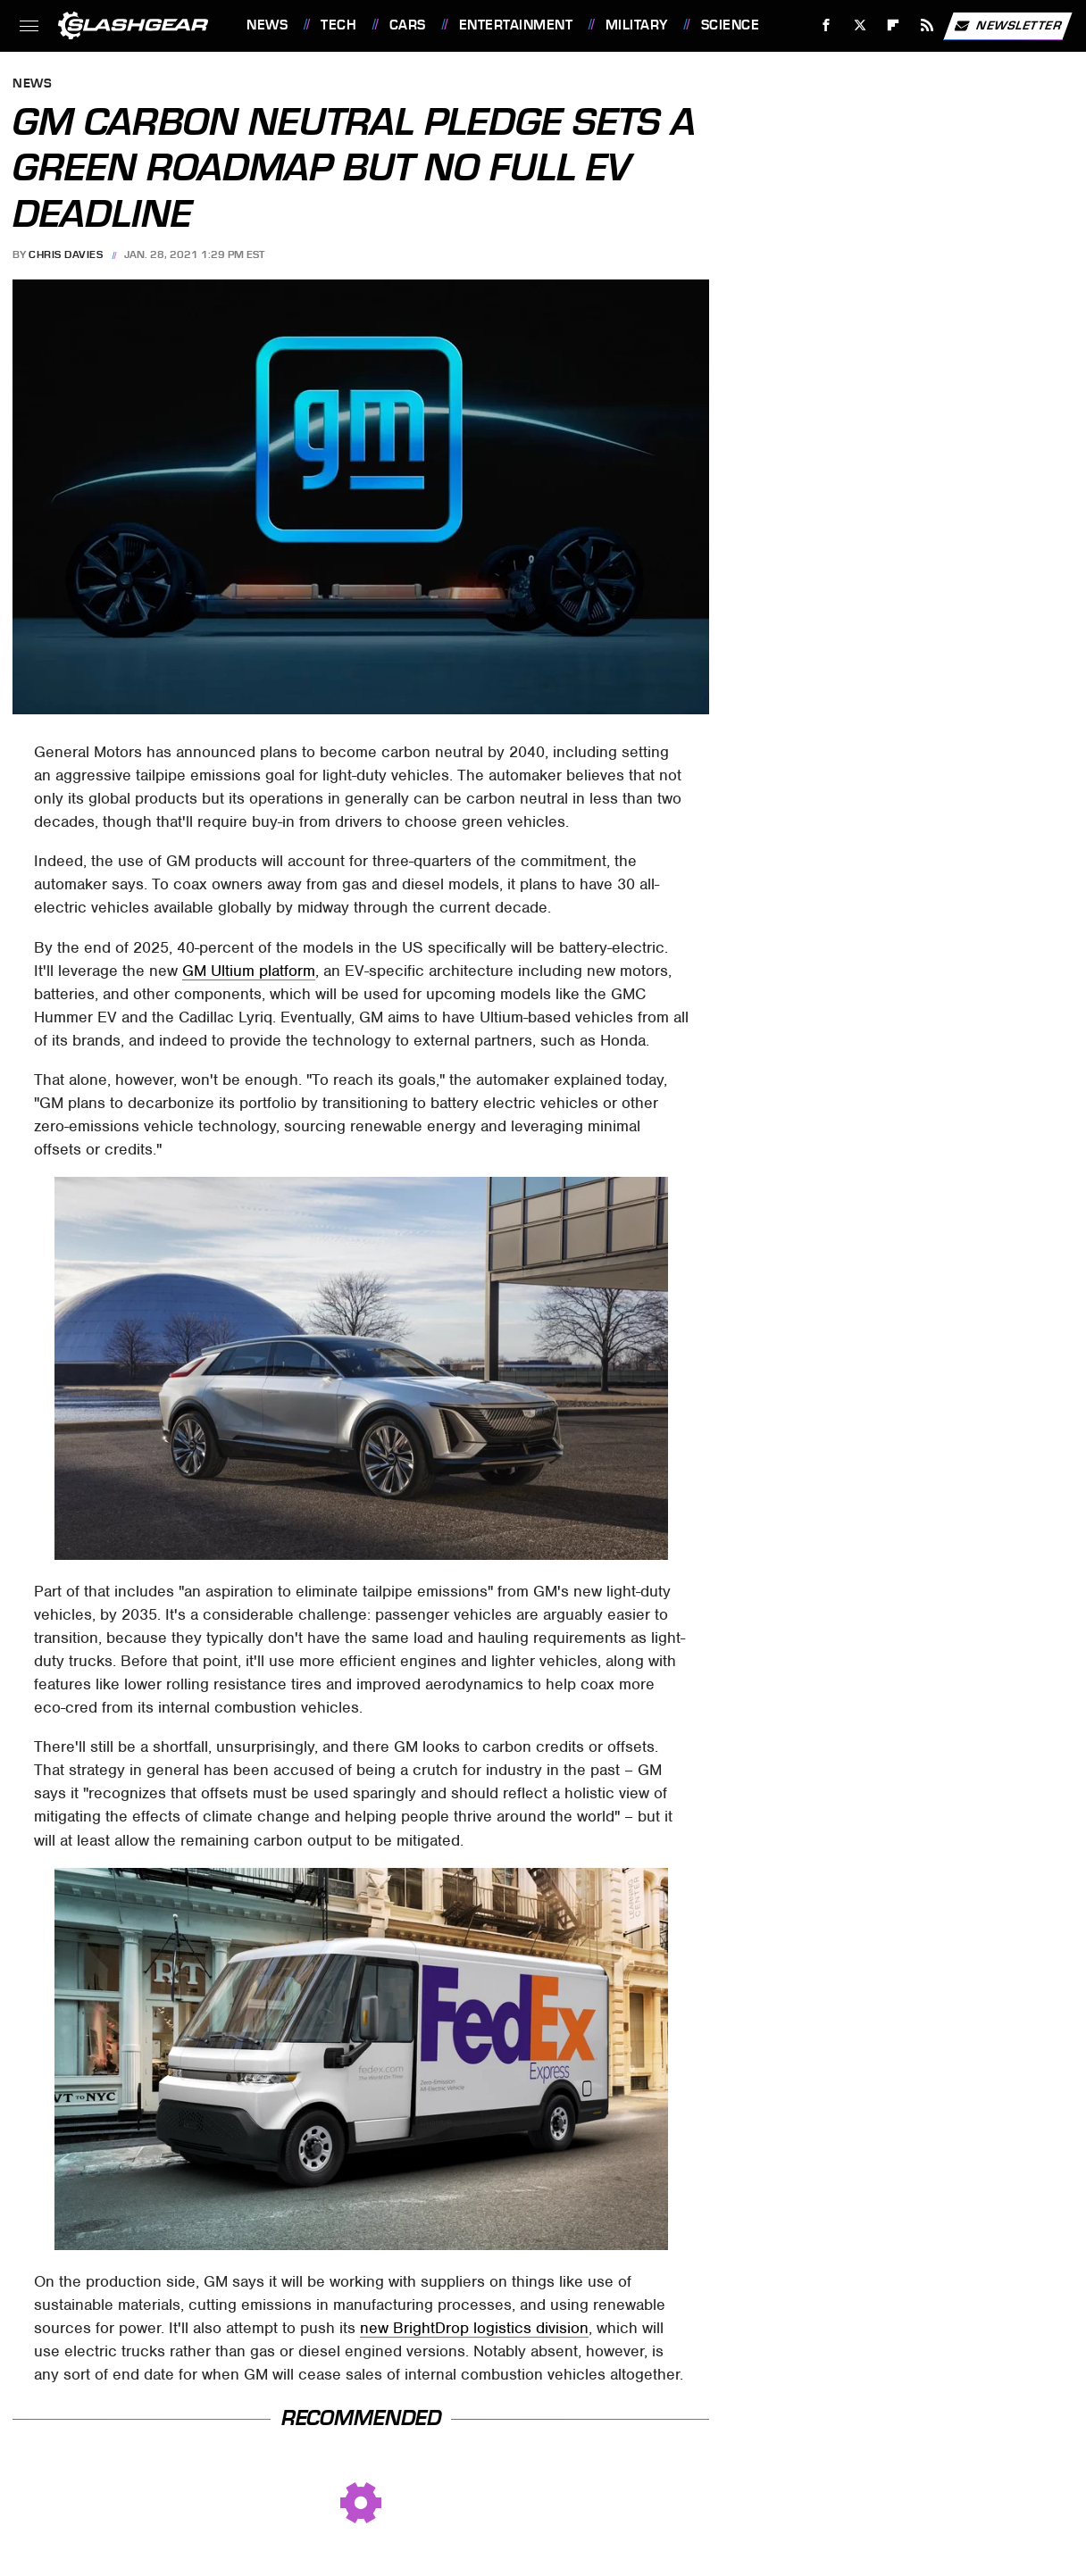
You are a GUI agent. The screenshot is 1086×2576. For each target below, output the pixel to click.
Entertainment (516, 25)
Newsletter (1007, 26)
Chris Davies (66, 254)
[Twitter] (860, 25)
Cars (407, 25)
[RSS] (927, 25)
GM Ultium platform (248, 970)
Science (730, 25)
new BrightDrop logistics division (474, 2328)
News (267, 25)
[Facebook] (827, 25)
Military (637, 25)
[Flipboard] (893, 25)
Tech (338, 25)
